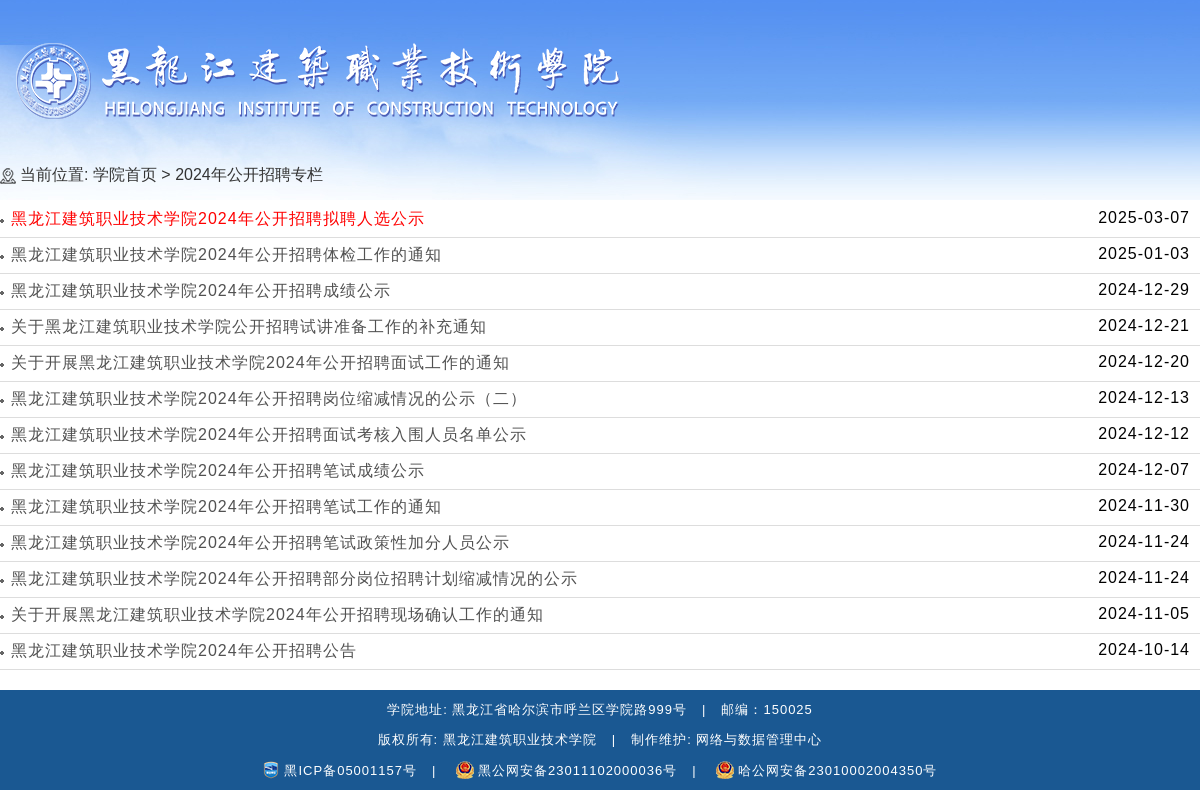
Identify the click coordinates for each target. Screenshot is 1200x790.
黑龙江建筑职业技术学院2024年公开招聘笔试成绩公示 (218, 470)
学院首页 (125, 174)
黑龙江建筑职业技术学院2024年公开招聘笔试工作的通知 (226, 506)
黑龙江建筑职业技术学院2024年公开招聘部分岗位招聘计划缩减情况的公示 (294, 578)
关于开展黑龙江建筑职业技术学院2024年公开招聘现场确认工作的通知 (277, 614)
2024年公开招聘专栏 (249, 174)
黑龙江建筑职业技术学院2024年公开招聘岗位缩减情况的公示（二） (269, 398)
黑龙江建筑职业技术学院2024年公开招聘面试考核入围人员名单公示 (269, 434)
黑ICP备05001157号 (350, 770)
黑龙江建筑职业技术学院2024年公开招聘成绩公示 (201, 290)
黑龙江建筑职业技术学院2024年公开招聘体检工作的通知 (226, 254)
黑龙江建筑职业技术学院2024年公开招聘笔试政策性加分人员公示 (260, 542)
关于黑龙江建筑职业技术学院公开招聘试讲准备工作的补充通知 (249, 326)
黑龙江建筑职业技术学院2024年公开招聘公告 (184, 650)
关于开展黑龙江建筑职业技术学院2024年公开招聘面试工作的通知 (260, 362)
